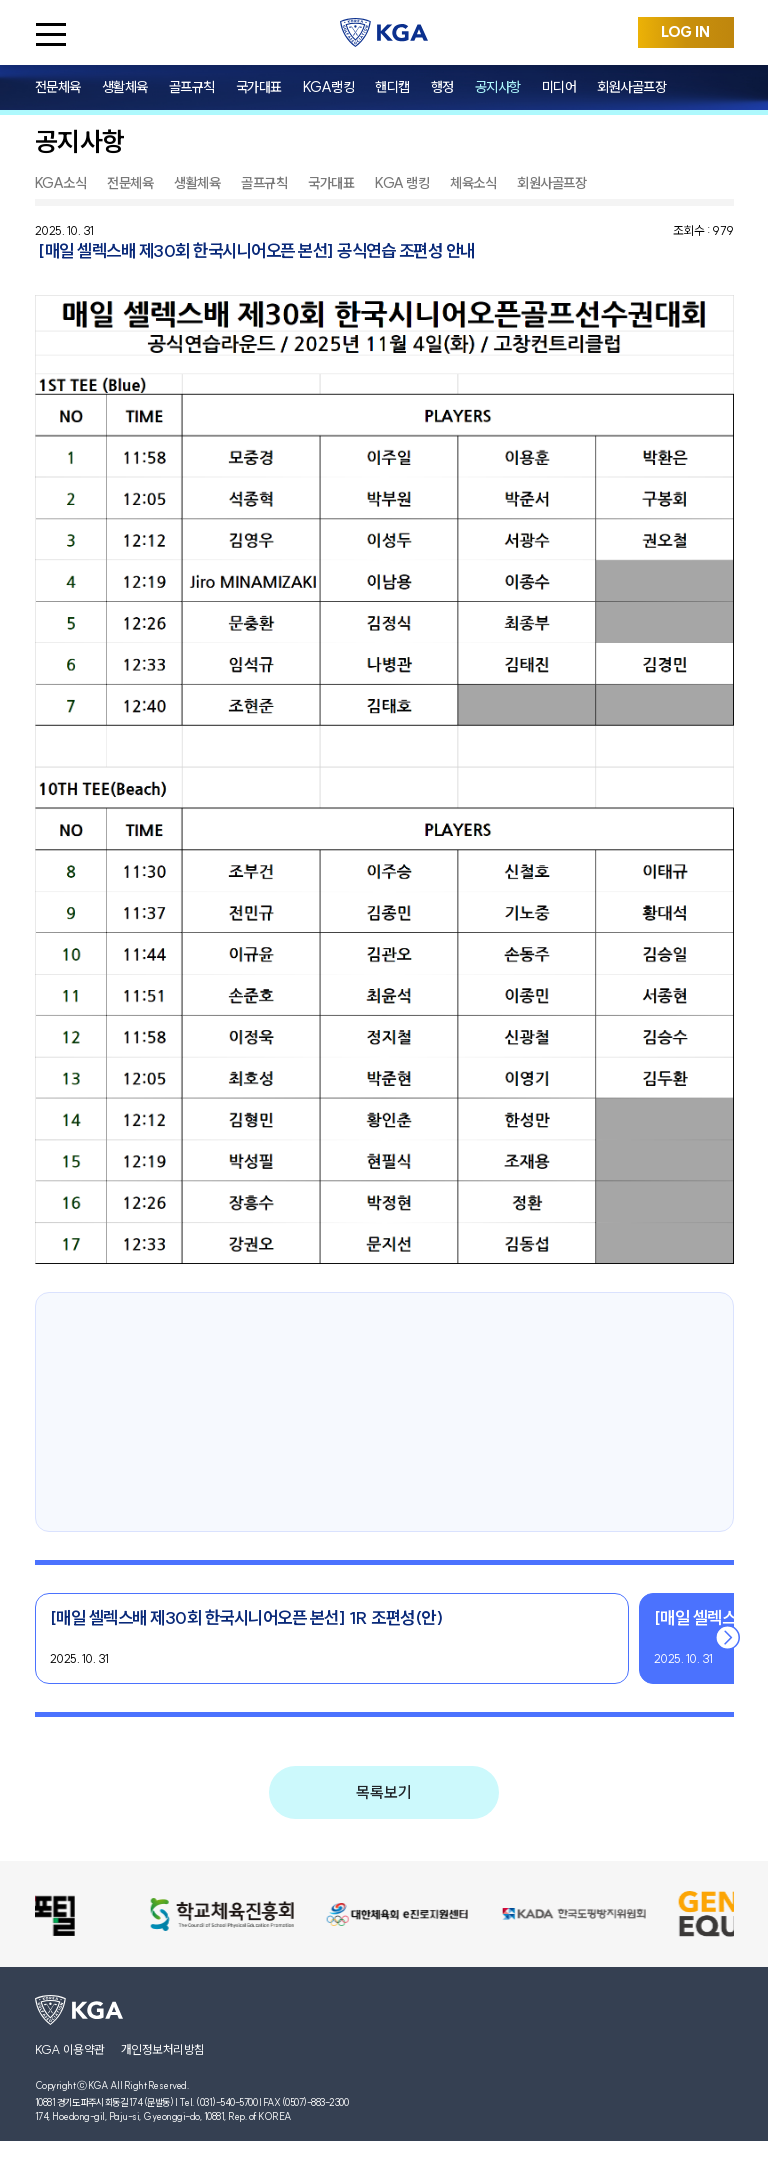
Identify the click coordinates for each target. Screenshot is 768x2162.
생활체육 (125, 87)
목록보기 (384, 1792)
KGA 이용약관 (70, 2049)
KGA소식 (61, 183)
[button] (728, 1638)
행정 (442, 87)
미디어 (559, 87)
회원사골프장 (631, 87)
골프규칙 (192, 87)
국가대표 (259, 87)
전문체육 (58, 87)
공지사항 (498, 87)
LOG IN (685, 32)
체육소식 (473, 183)
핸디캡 (392, 87)
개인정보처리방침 (163, 2049)
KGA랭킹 (329, 87)
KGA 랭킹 (402, 183)
